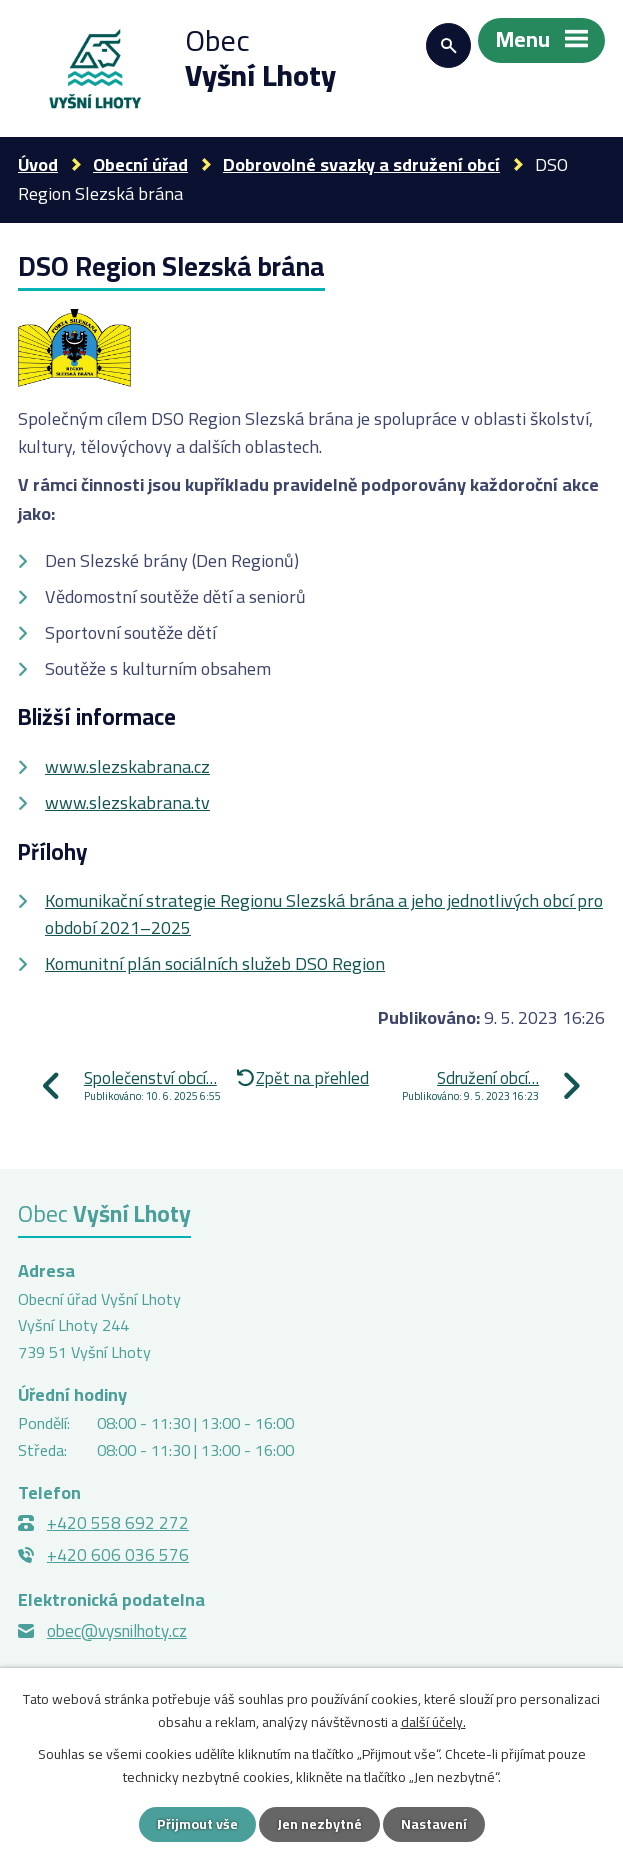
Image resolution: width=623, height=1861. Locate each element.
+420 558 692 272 (118, 1523)
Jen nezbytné (319, 1824)
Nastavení (434, 1824)
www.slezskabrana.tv (127, 802)
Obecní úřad (140, 164)
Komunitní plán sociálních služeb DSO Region (215, 963)
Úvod (38, 164)
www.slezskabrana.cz (127, 766)
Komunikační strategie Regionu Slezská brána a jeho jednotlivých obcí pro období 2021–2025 (324, 914)
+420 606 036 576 (118, 1555)
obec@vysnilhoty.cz (117, 1631)
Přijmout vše (197, 1824)
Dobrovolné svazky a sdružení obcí (361, 164)
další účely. (433, 1721)
